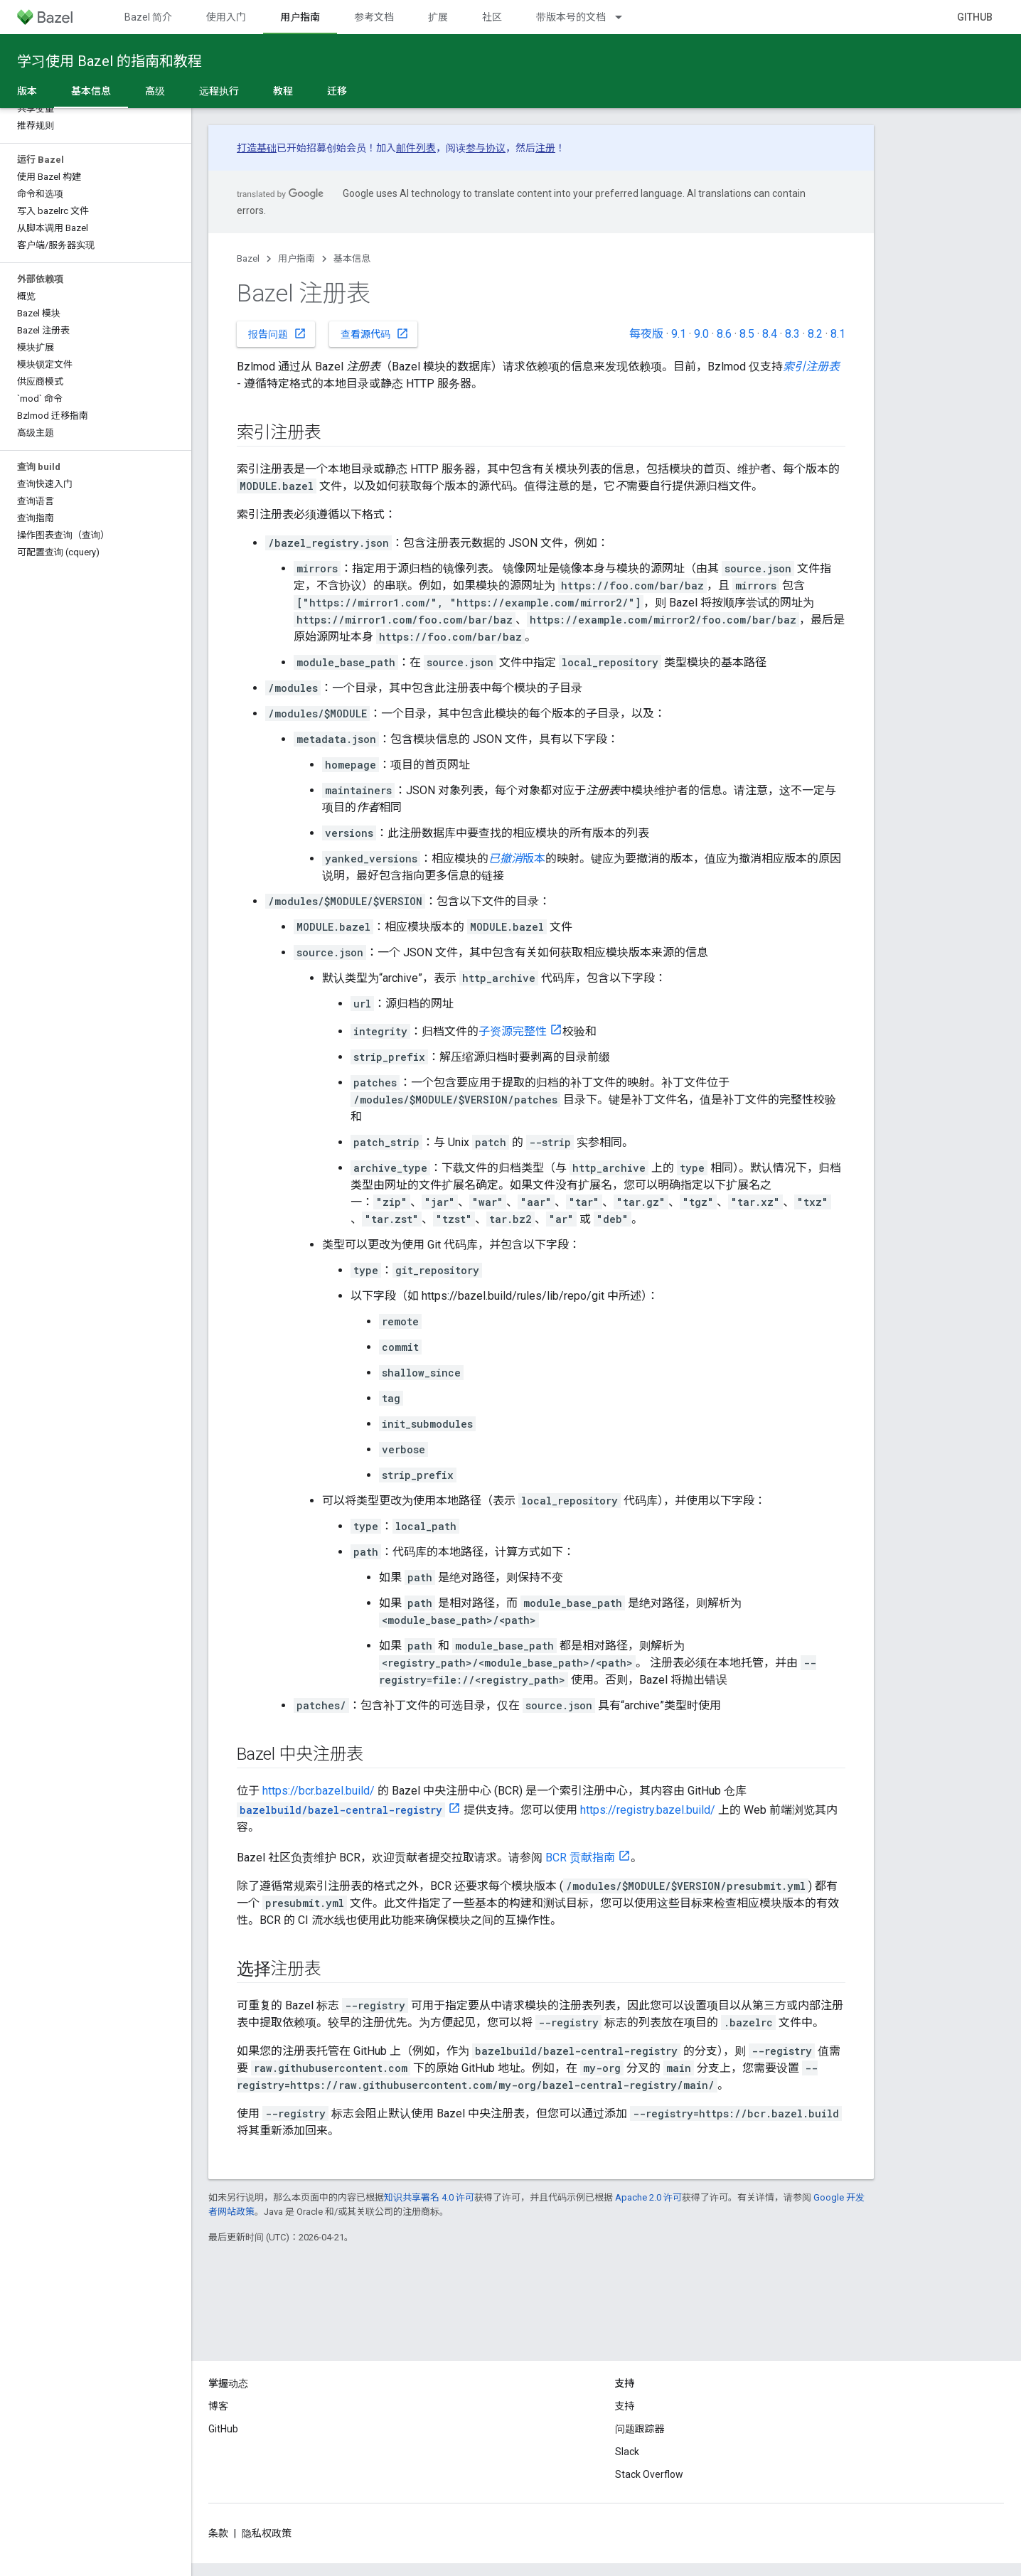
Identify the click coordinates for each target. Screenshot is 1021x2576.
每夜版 (646, 334)
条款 (218, 2533)
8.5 (746, 334)
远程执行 (219, 91)
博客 (218, 2406)
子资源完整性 (513, 1031)
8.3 (792, 334)
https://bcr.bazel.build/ (318, 1790)
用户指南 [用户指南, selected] (300, 17)
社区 (492, 17)
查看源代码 (375, 333)
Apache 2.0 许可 (648, 2197)
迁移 (337, 91)
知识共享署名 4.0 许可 (429, 2197)
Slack (627, 2451)
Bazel (248, 258)
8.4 (769, 334)
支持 (625, 2406)
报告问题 (277, 333)
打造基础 (257, 148)
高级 (155, 91)
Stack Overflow (649, 2474)
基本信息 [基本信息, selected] (91, 91)
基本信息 (351, 258)
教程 (283, 91)
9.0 (701, 334)
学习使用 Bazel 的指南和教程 (109, 61)
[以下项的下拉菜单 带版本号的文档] (625, 17)
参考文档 (374, 17)
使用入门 (226, 17)
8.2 (815, 334)
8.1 (837, 334)
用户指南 (296, 258)
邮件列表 (416, 148)
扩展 (438, 17)
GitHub (975, 17)
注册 (545, 148)
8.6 (724, 334)
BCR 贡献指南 (580, 1857)
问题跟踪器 (640, 2429)
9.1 (678, 334)
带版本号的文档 (571, 17)
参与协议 (486, 148)
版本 (27, 91)
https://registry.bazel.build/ (647, 1810)
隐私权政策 (267, 2533)
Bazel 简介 (148, 17)
